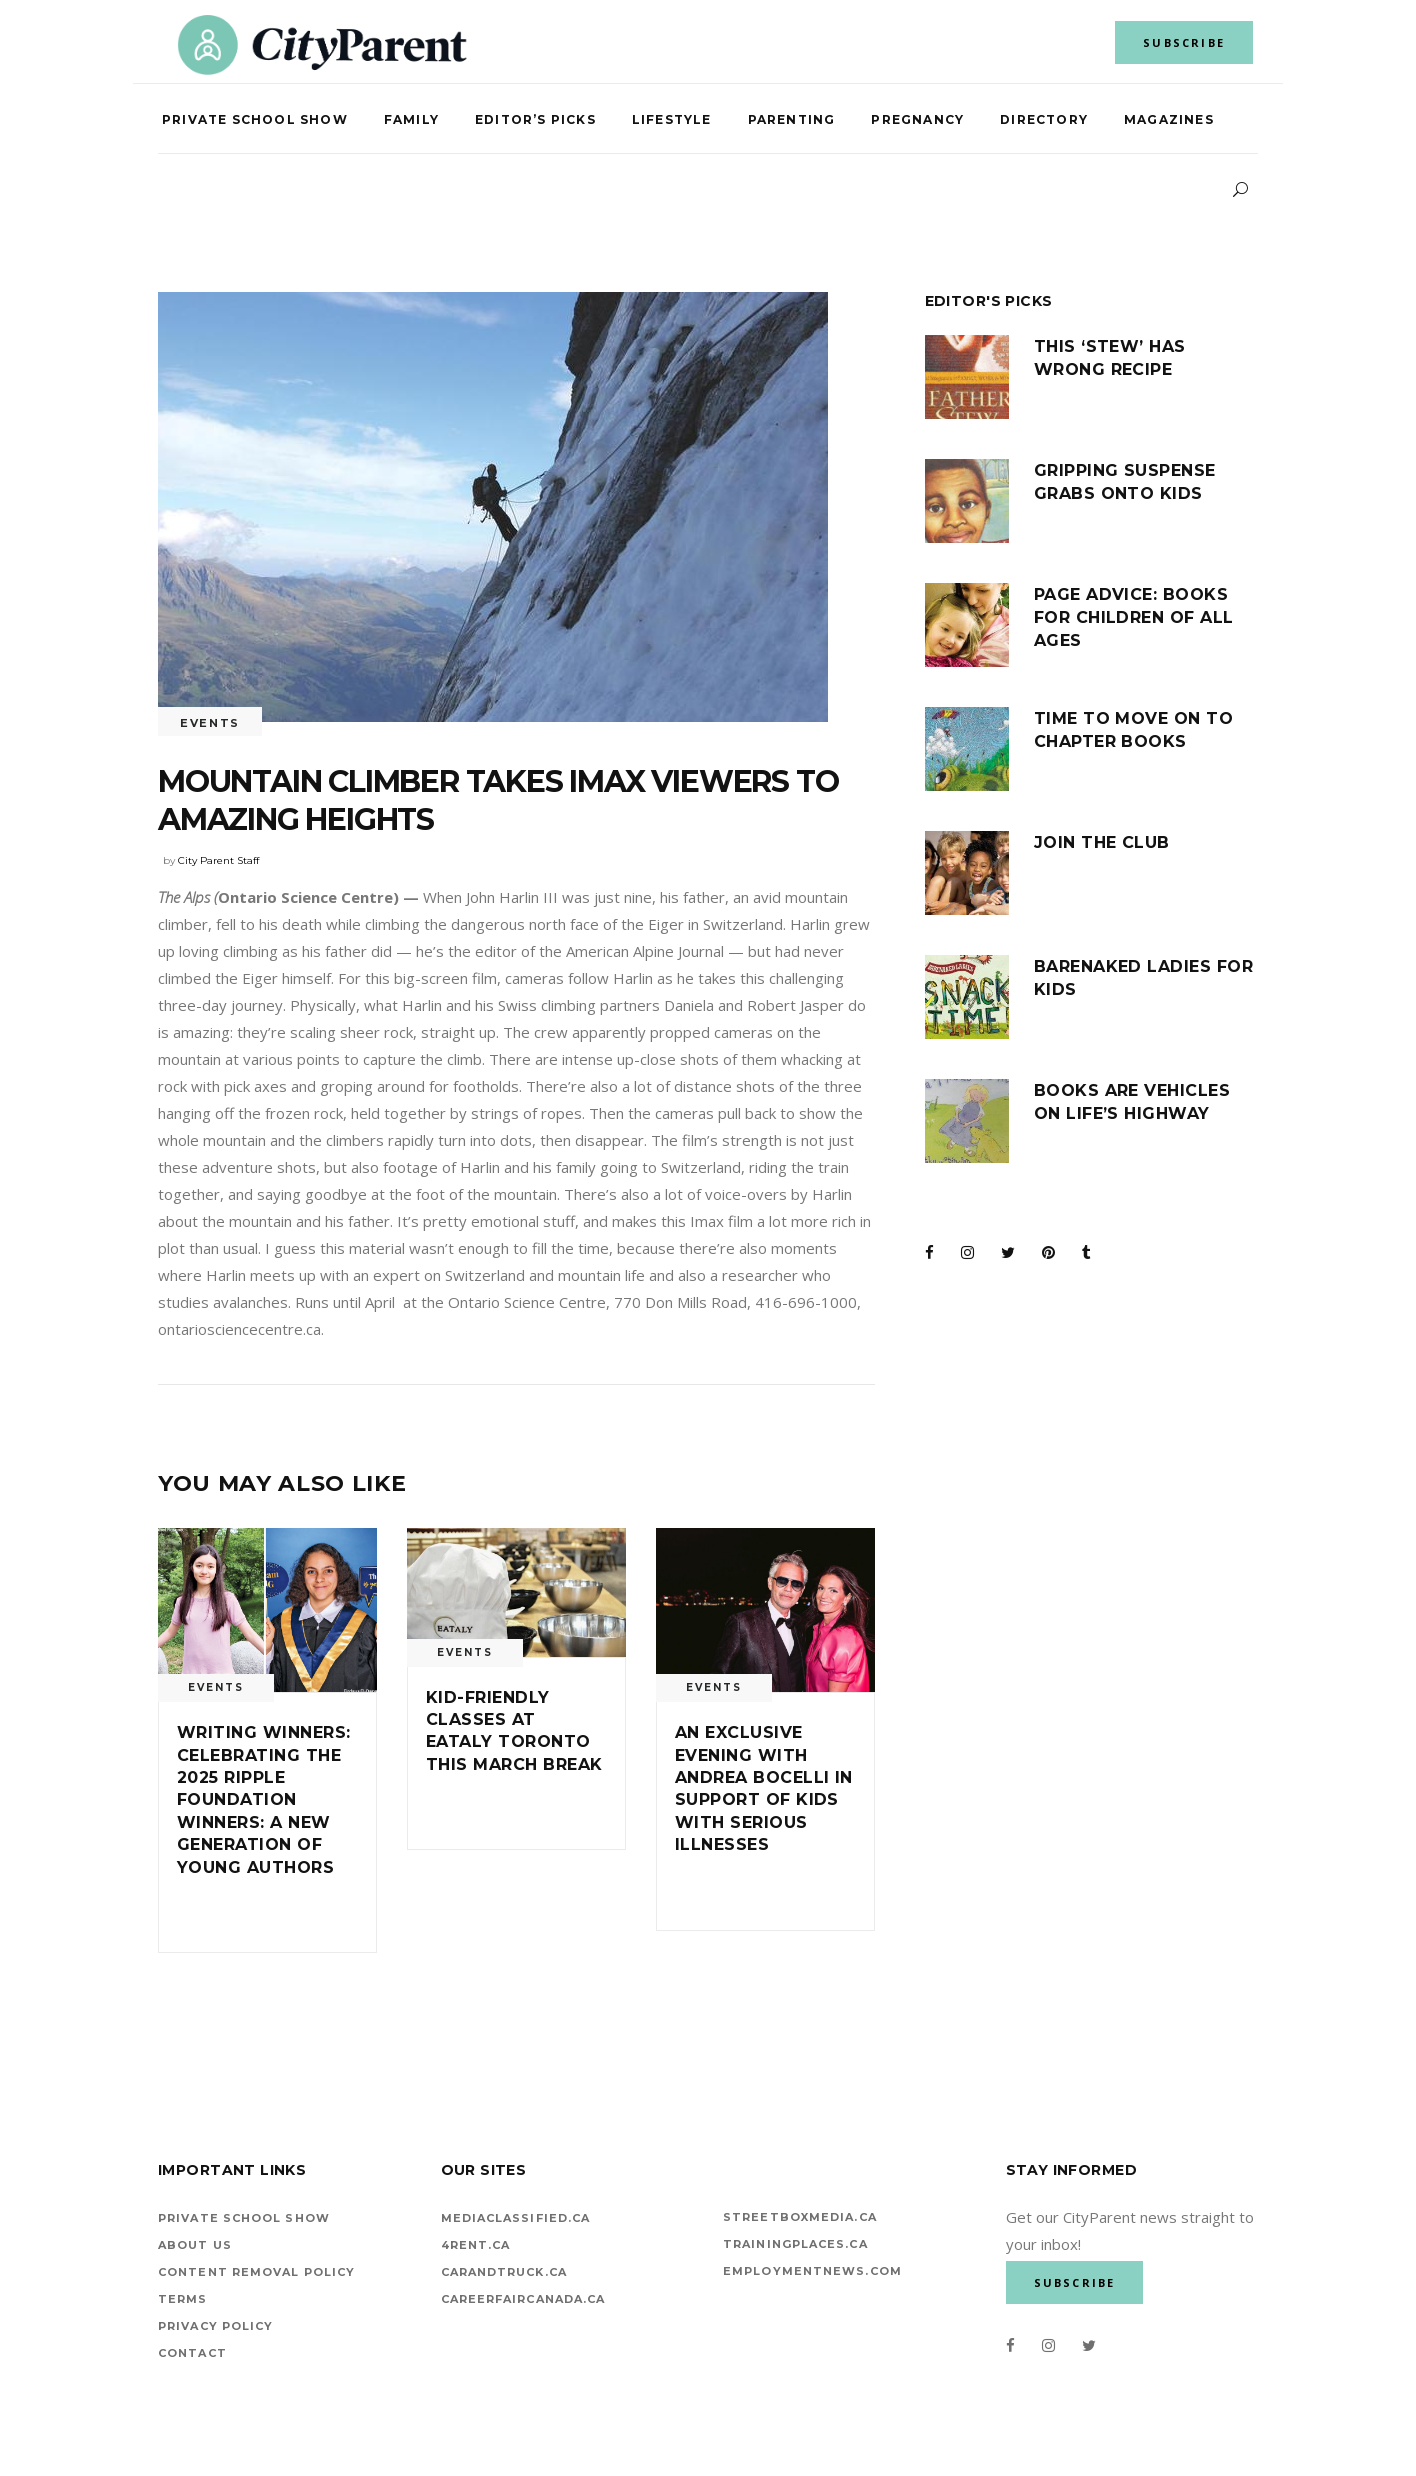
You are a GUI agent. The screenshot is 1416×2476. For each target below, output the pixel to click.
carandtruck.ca (504, 2272)
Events (210, 723)
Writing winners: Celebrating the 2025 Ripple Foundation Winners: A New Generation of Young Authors (264, 1799)
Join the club (1102, 842)
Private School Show (244, 2218)
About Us (195, 2245)
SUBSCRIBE (1184, 42)
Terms (183, 2299)
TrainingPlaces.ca (795, 2244)
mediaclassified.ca (516, 2218)
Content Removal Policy (256, 2272)
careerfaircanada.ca (523, 2299)
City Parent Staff (218, 860)
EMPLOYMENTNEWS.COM (812, 2271)
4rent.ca (476, 2245)
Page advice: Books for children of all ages (1134, 617)
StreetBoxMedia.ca (800, 2217)
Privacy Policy (215, 2326)
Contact (192, 2353)
